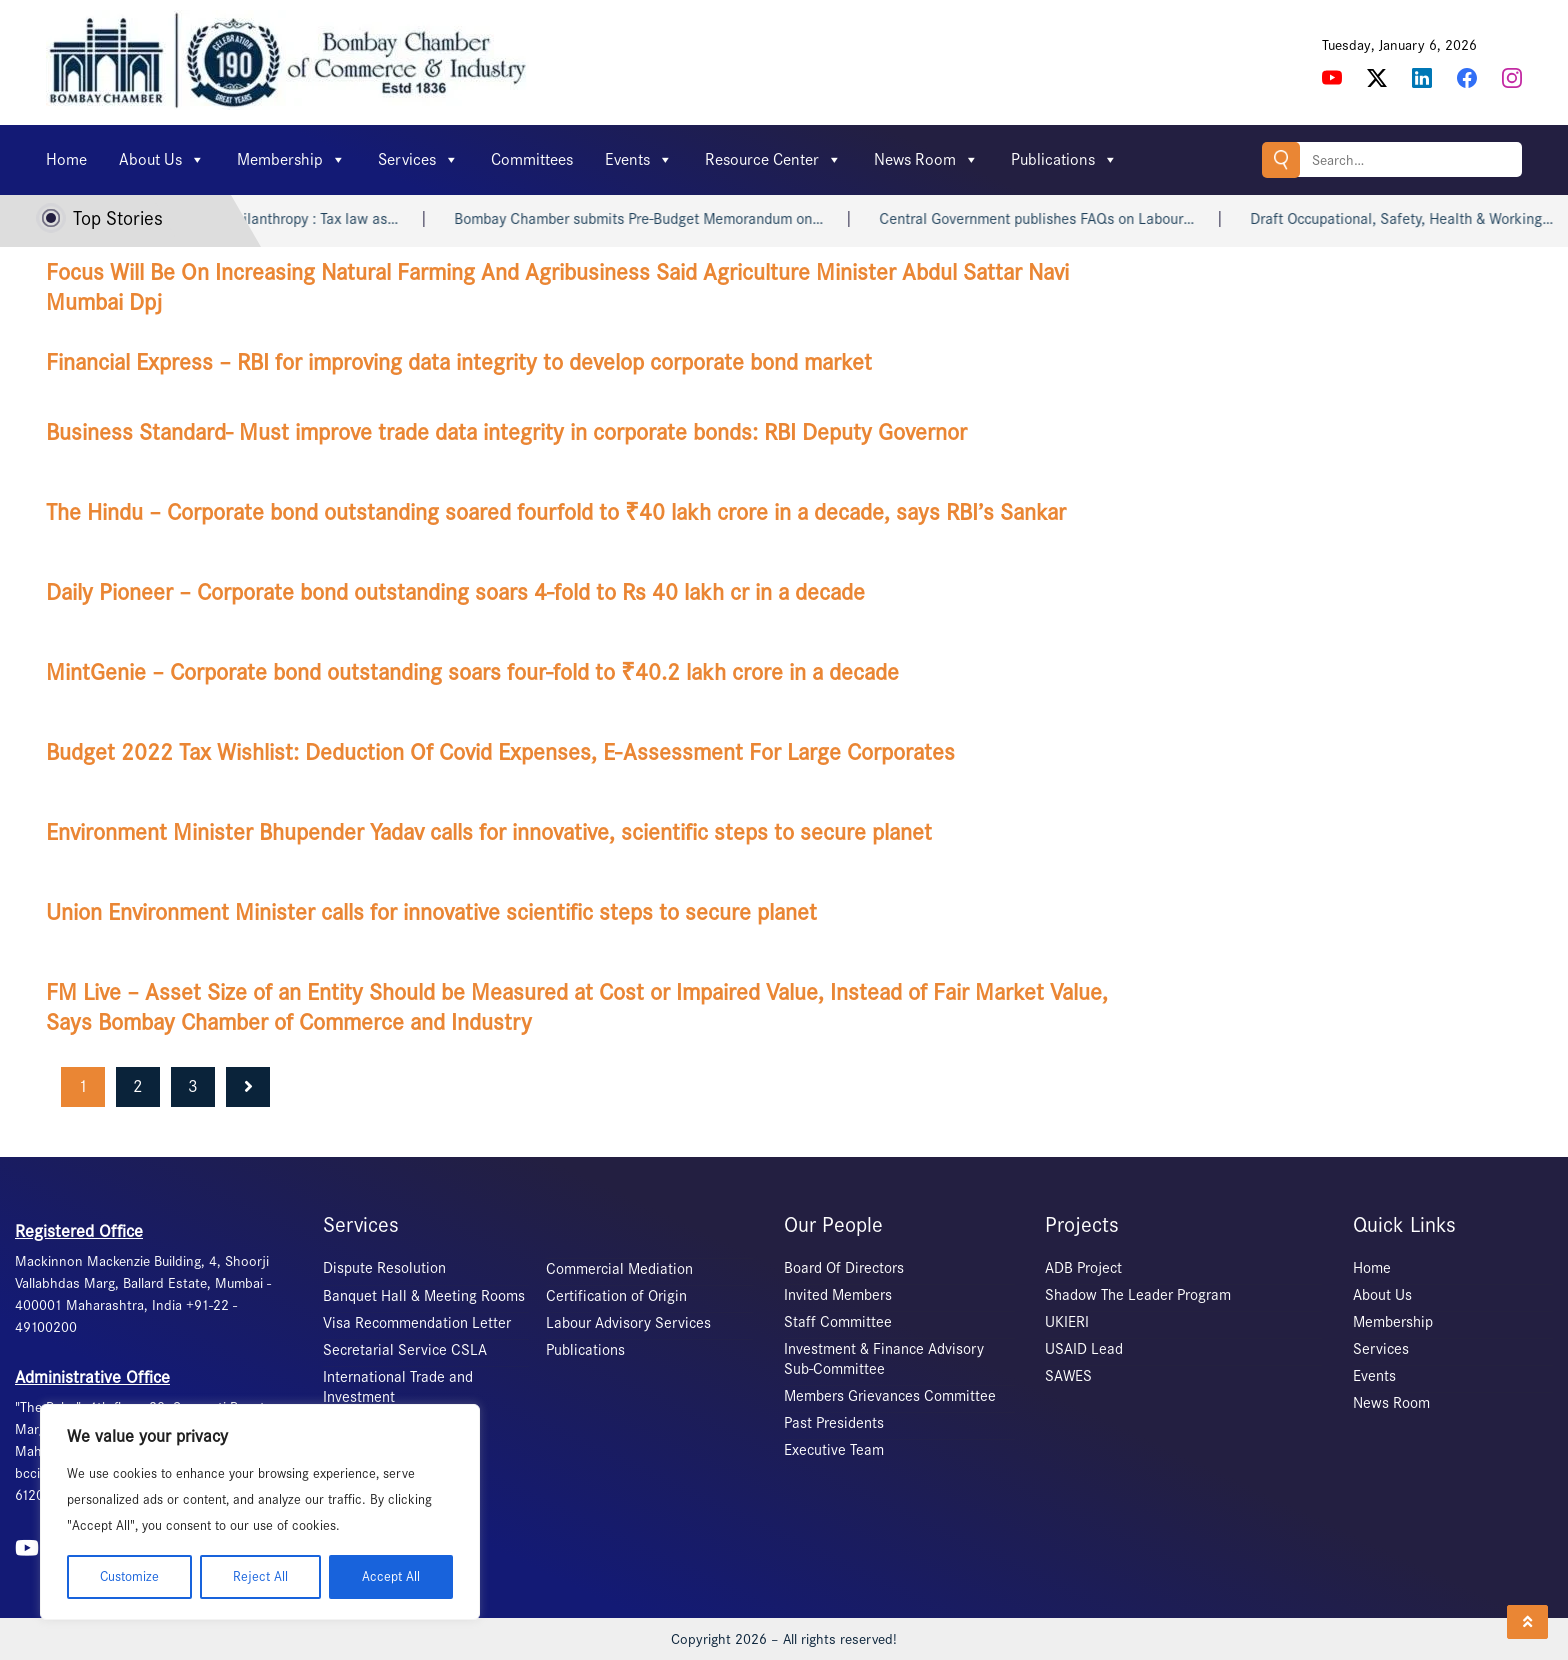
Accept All (391, 1576)
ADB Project (1083, 1268)
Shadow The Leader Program (1138, 1295)
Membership (291, 160)
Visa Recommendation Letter (417, 1323)
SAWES (1068, 1376)
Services (418, 160)
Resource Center (773, 160)
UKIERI (1067, 1322)
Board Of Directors (844, 1268)
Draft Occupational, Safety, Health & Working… (1415, 219)
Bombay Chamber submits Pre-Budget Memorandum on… (652, 219)
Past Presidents (834, 1423)
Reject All (260, 1576)
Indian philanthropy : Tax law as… (304, 219)
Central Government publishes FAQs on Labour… (1050, 219)
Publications (1064, 160)
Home (66, 159)
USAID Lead (1084, 1349)
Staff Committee (838, 1322)
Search (1281, 159)
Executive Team (834, 1450)
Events (639, 160)
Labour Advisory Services (628, 1323)
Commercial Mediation (619, 1269)
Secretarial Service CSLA (405, 1350)
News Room (926, 160)
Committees (532, 159)
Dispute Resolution (384, 1268)
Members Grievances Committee (890, 1396)
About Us (162, 160)
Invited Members (838, 1295)
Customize (129, 1576)
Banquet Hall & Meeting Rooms (424, 1296)
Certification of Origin (616, 1296)
